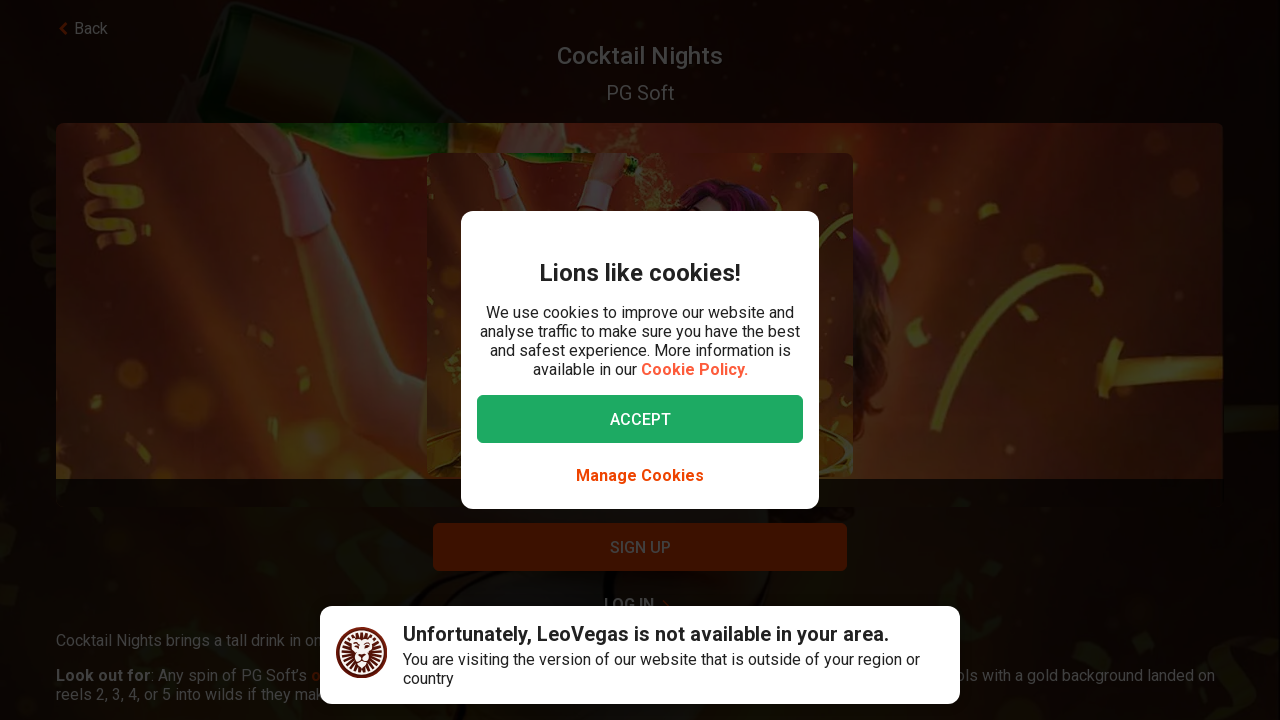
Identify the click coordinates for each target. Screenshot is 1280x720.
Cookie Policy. (694, 369)
